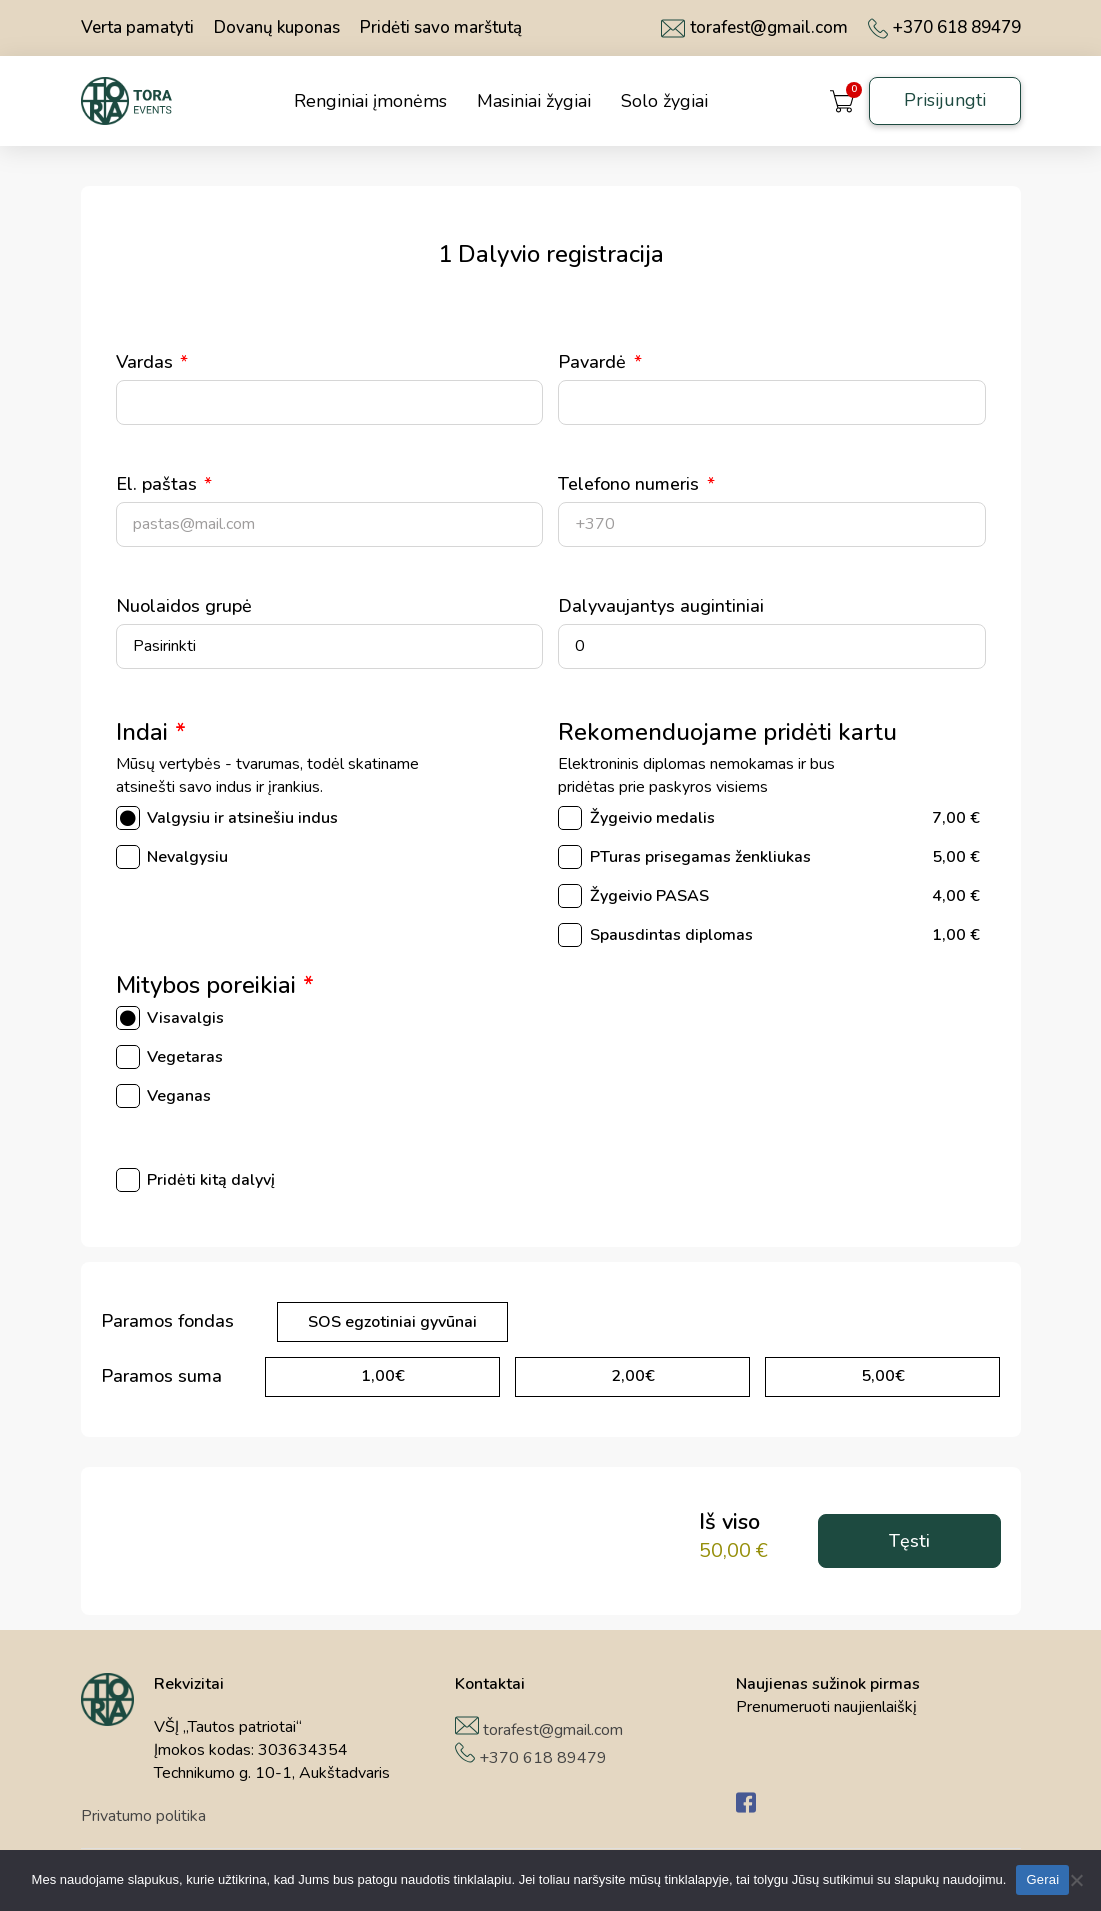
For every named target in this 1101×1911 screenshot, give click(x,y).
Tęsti (909, 1541)
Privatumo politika (143, 1816)
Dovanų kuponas (277, 27)
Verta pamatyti (137, 27)
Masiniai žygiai (534, 101)
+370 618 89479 (944, 27)
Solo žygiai (664, 101)
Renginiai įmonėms (370, 101)
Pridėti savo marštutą (441, 27)
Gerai (1042, 1879)
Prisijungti (945, 100)
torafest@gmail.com (754, 27)
